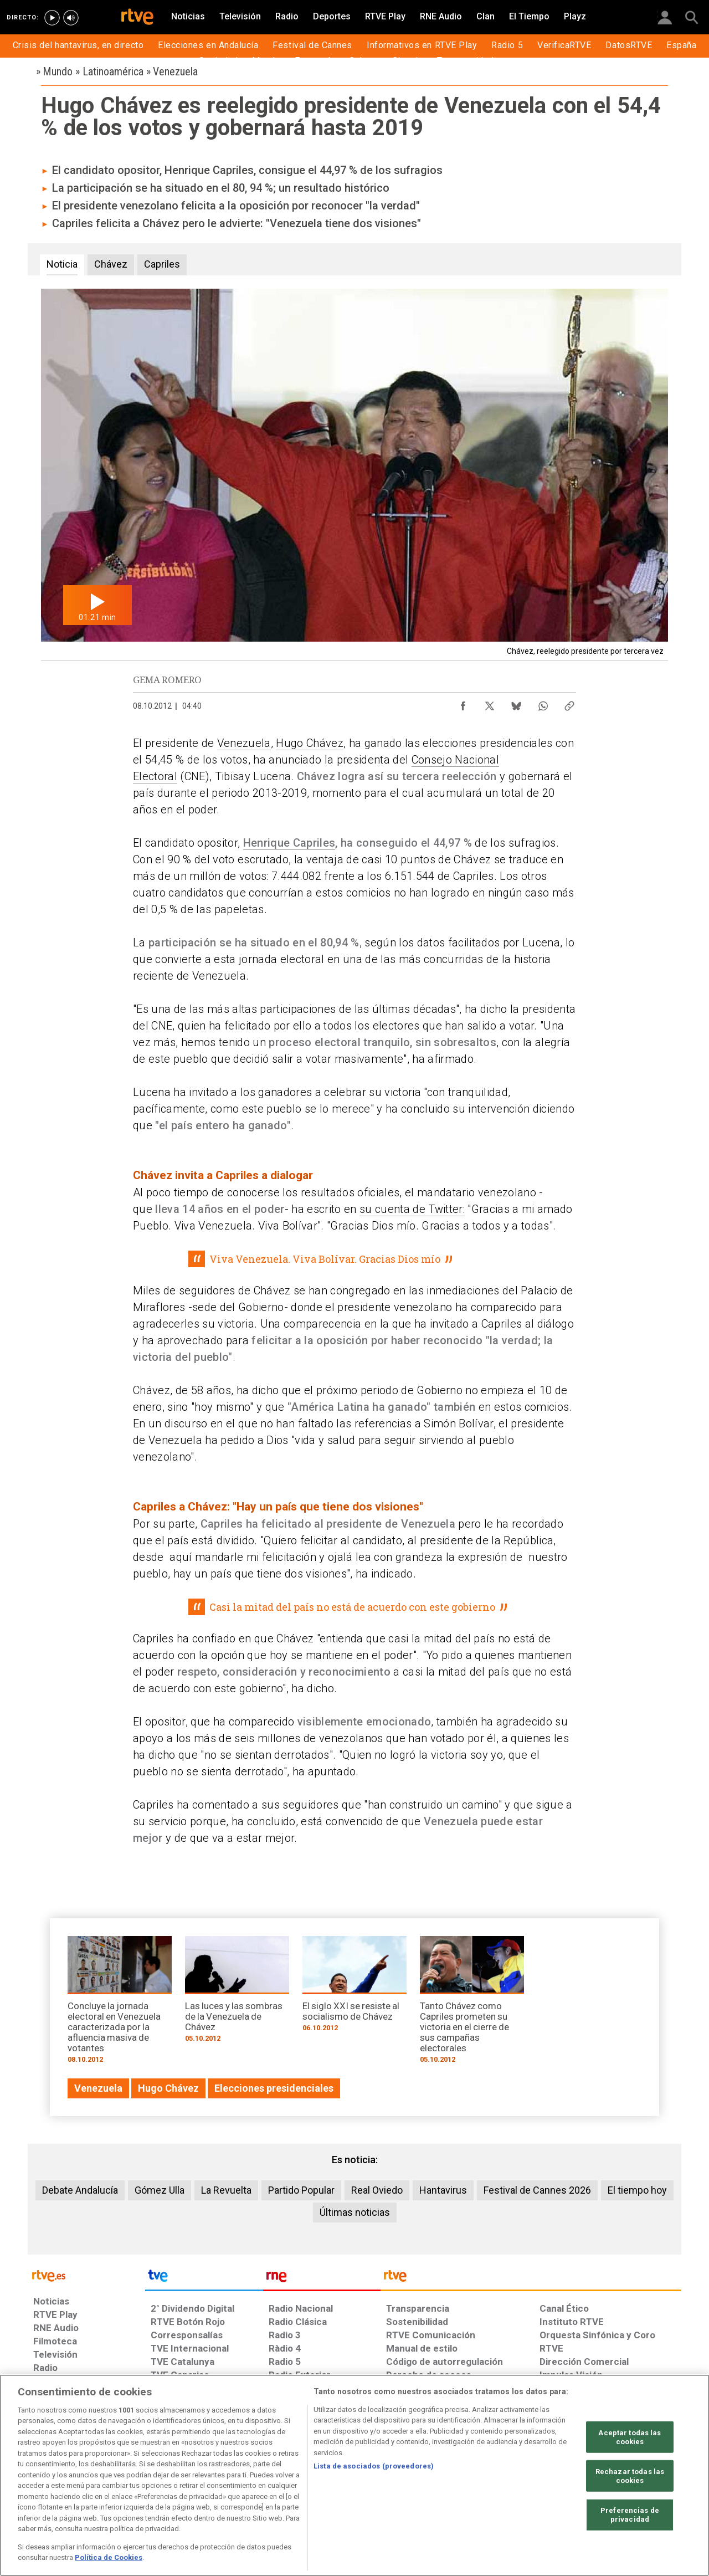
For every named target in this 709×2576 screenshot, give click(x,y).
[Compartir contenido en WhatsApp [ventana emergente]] (543, 703)
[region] (354, 2475)
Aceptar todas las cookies (629, 2437)
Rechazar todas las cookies (629, 2476)
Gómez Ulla (159, 2190)
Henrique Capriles (289, 842)
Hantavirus (443, 2190)
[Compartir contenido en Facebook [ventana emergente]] (463, 703)
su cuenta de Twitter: (412, 1209)
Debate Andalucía (80, 2190)
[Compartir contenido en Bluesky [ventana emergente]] (516, 703)
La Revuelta (226, 2190)
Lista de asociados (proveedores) (374, 2466)
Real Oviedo (377, 2190)
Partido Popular (301, 2190)
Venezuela (244, 743)
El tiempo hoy (637, 2190)
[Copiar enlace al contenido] (569, 703)
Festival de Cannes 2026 (537, 2190)
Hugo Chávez (309, 743)
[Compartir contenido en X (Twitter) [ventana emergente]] (489, 703)
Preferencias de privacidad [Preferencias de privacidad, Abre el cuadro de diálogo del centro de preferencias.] (629, 2514)
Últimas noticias (355, 2212)
